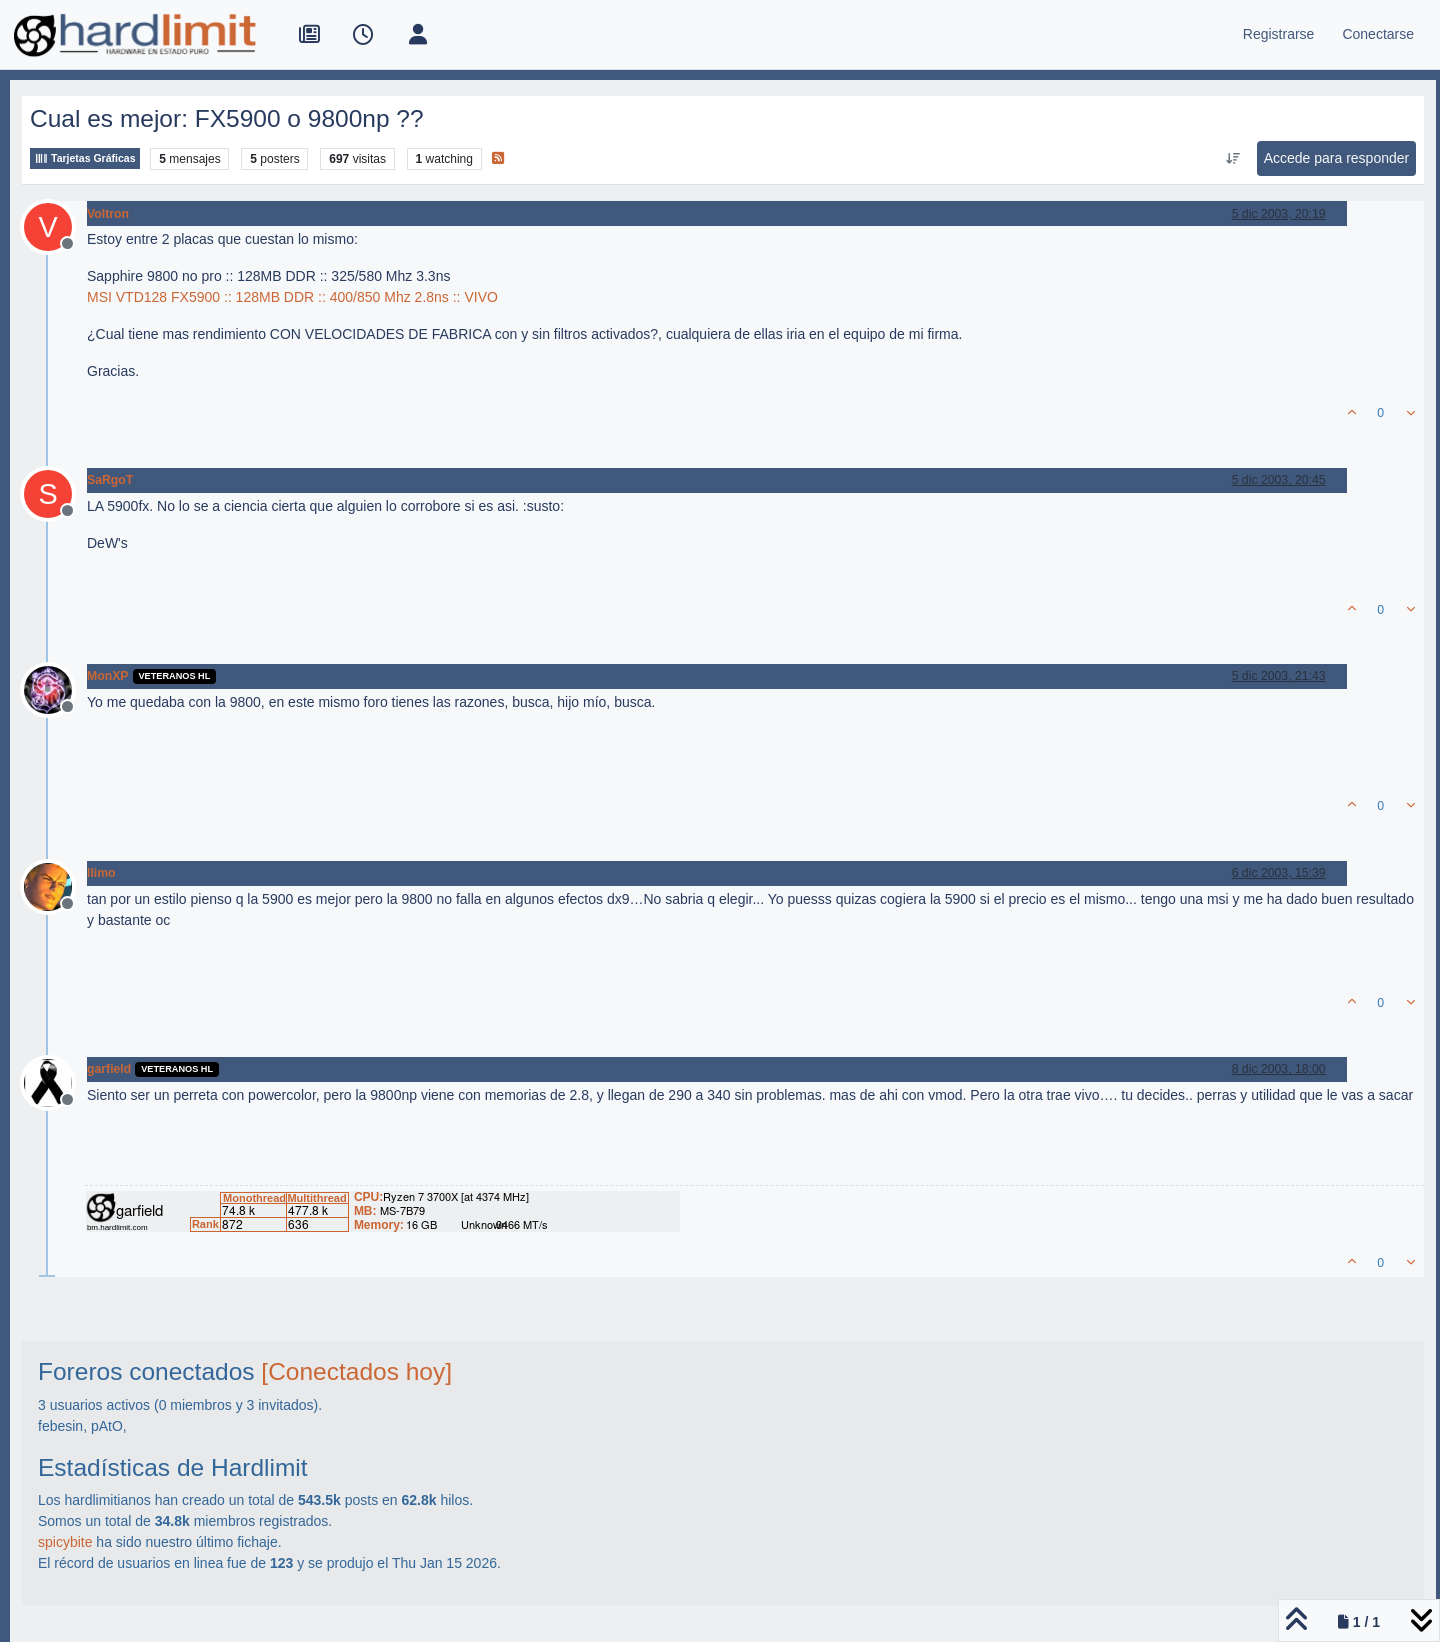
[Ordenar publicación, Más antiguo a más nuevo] (1232, 159)
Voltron (108, 214)
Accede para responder (1337, 158)
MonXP (108, 676)
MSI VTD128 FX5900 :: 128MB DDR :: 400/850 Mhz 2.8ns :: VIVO (292, 297)
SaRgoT (110, 480)
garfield (109, 1069)
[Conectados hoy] (356, 1371)
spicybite (65, 1542)
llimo (101, 873)
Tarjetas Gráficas (85, 158)
